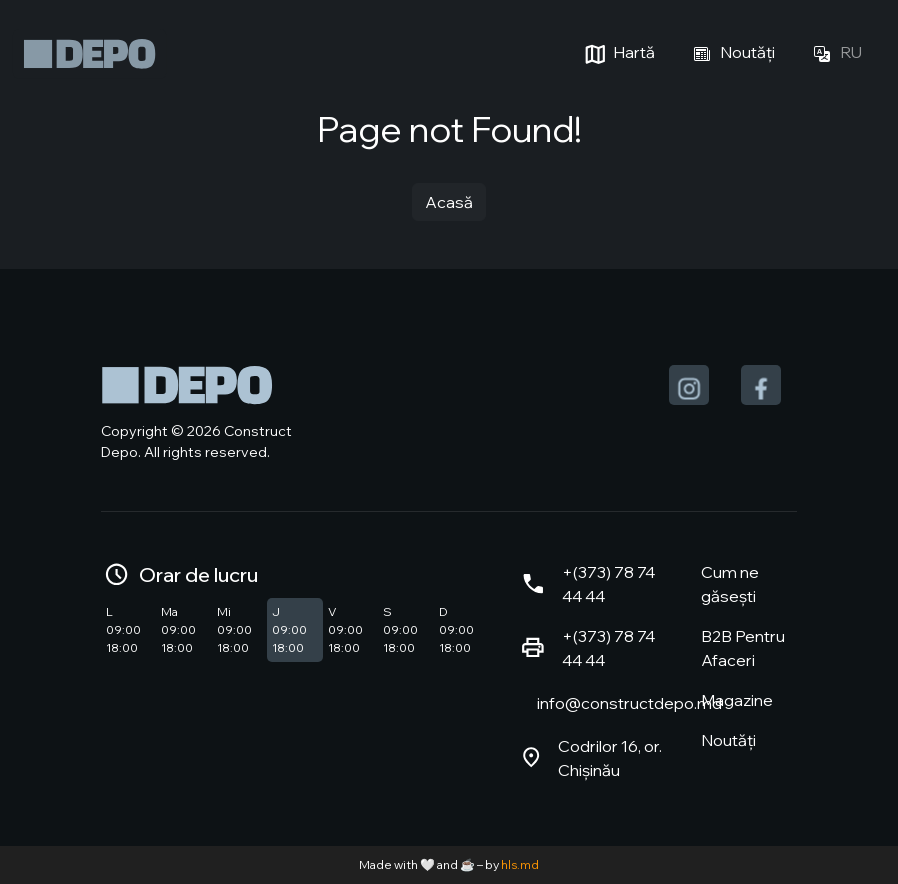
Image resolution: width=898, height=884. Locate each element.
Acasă (449, 202)
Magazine (737, 700)
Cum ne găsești (730, 584)
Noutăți (731, 54)
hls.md (520, 864)
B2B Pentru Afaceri (743, 648)
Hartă (617, 54)
